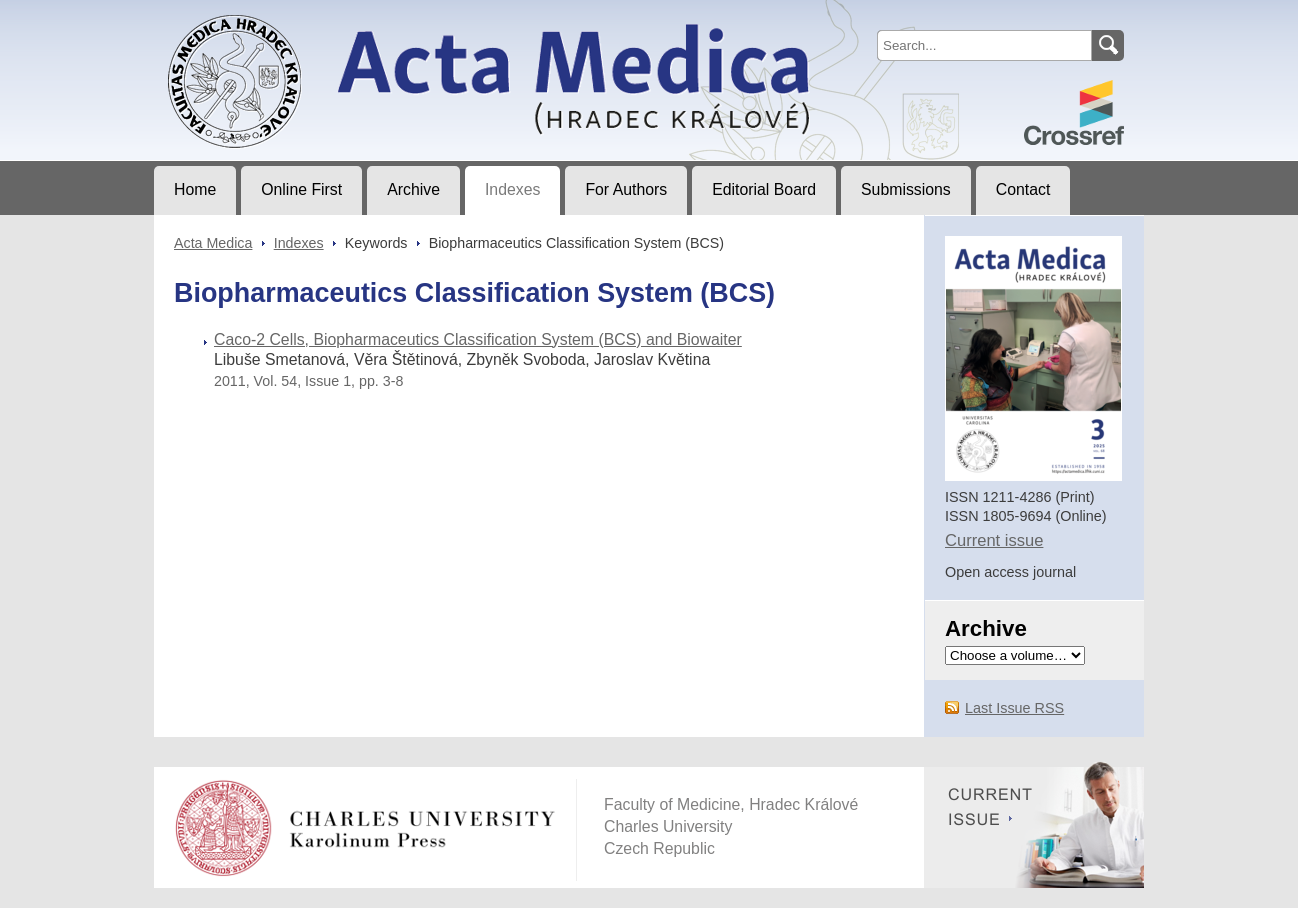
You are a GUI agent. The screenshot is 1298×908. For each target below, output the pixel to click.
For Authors (626, 189)
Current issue (994, 540)
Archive (413, 189)
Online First (301, 189)
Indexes (512, 189)
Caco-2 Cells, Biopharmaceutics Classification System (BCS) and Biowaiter (478, 339)
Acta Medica (213, 243)
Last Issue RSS (1014, 708)
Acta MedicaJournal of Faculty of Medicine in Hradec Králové (320, 16)
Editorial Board (764, 189)
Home (195, 189)
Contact (1023, 189)
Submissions (906, 189)
